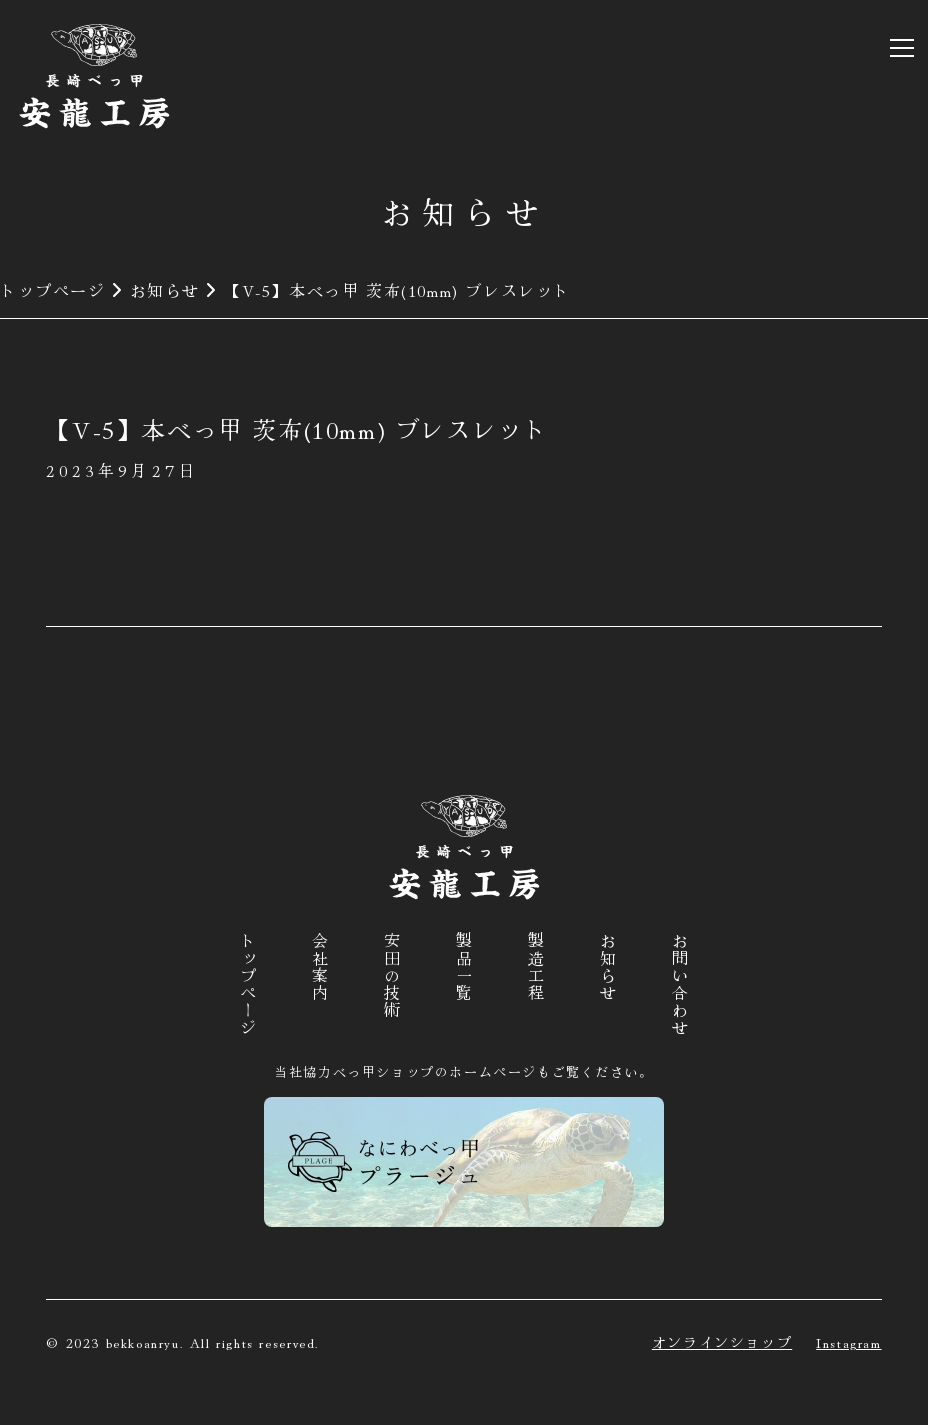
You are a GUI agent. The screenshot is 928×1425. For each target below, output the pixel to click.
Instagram (848, 1342)
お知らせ (165, 290)
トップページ (53, 290)
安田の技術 (392, 976)
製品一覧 (464, 967)
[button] (898, 48)
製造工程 (536, 967)
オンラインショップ (722, 1342)
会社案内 (320, 967)
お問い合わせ (680, 985)
